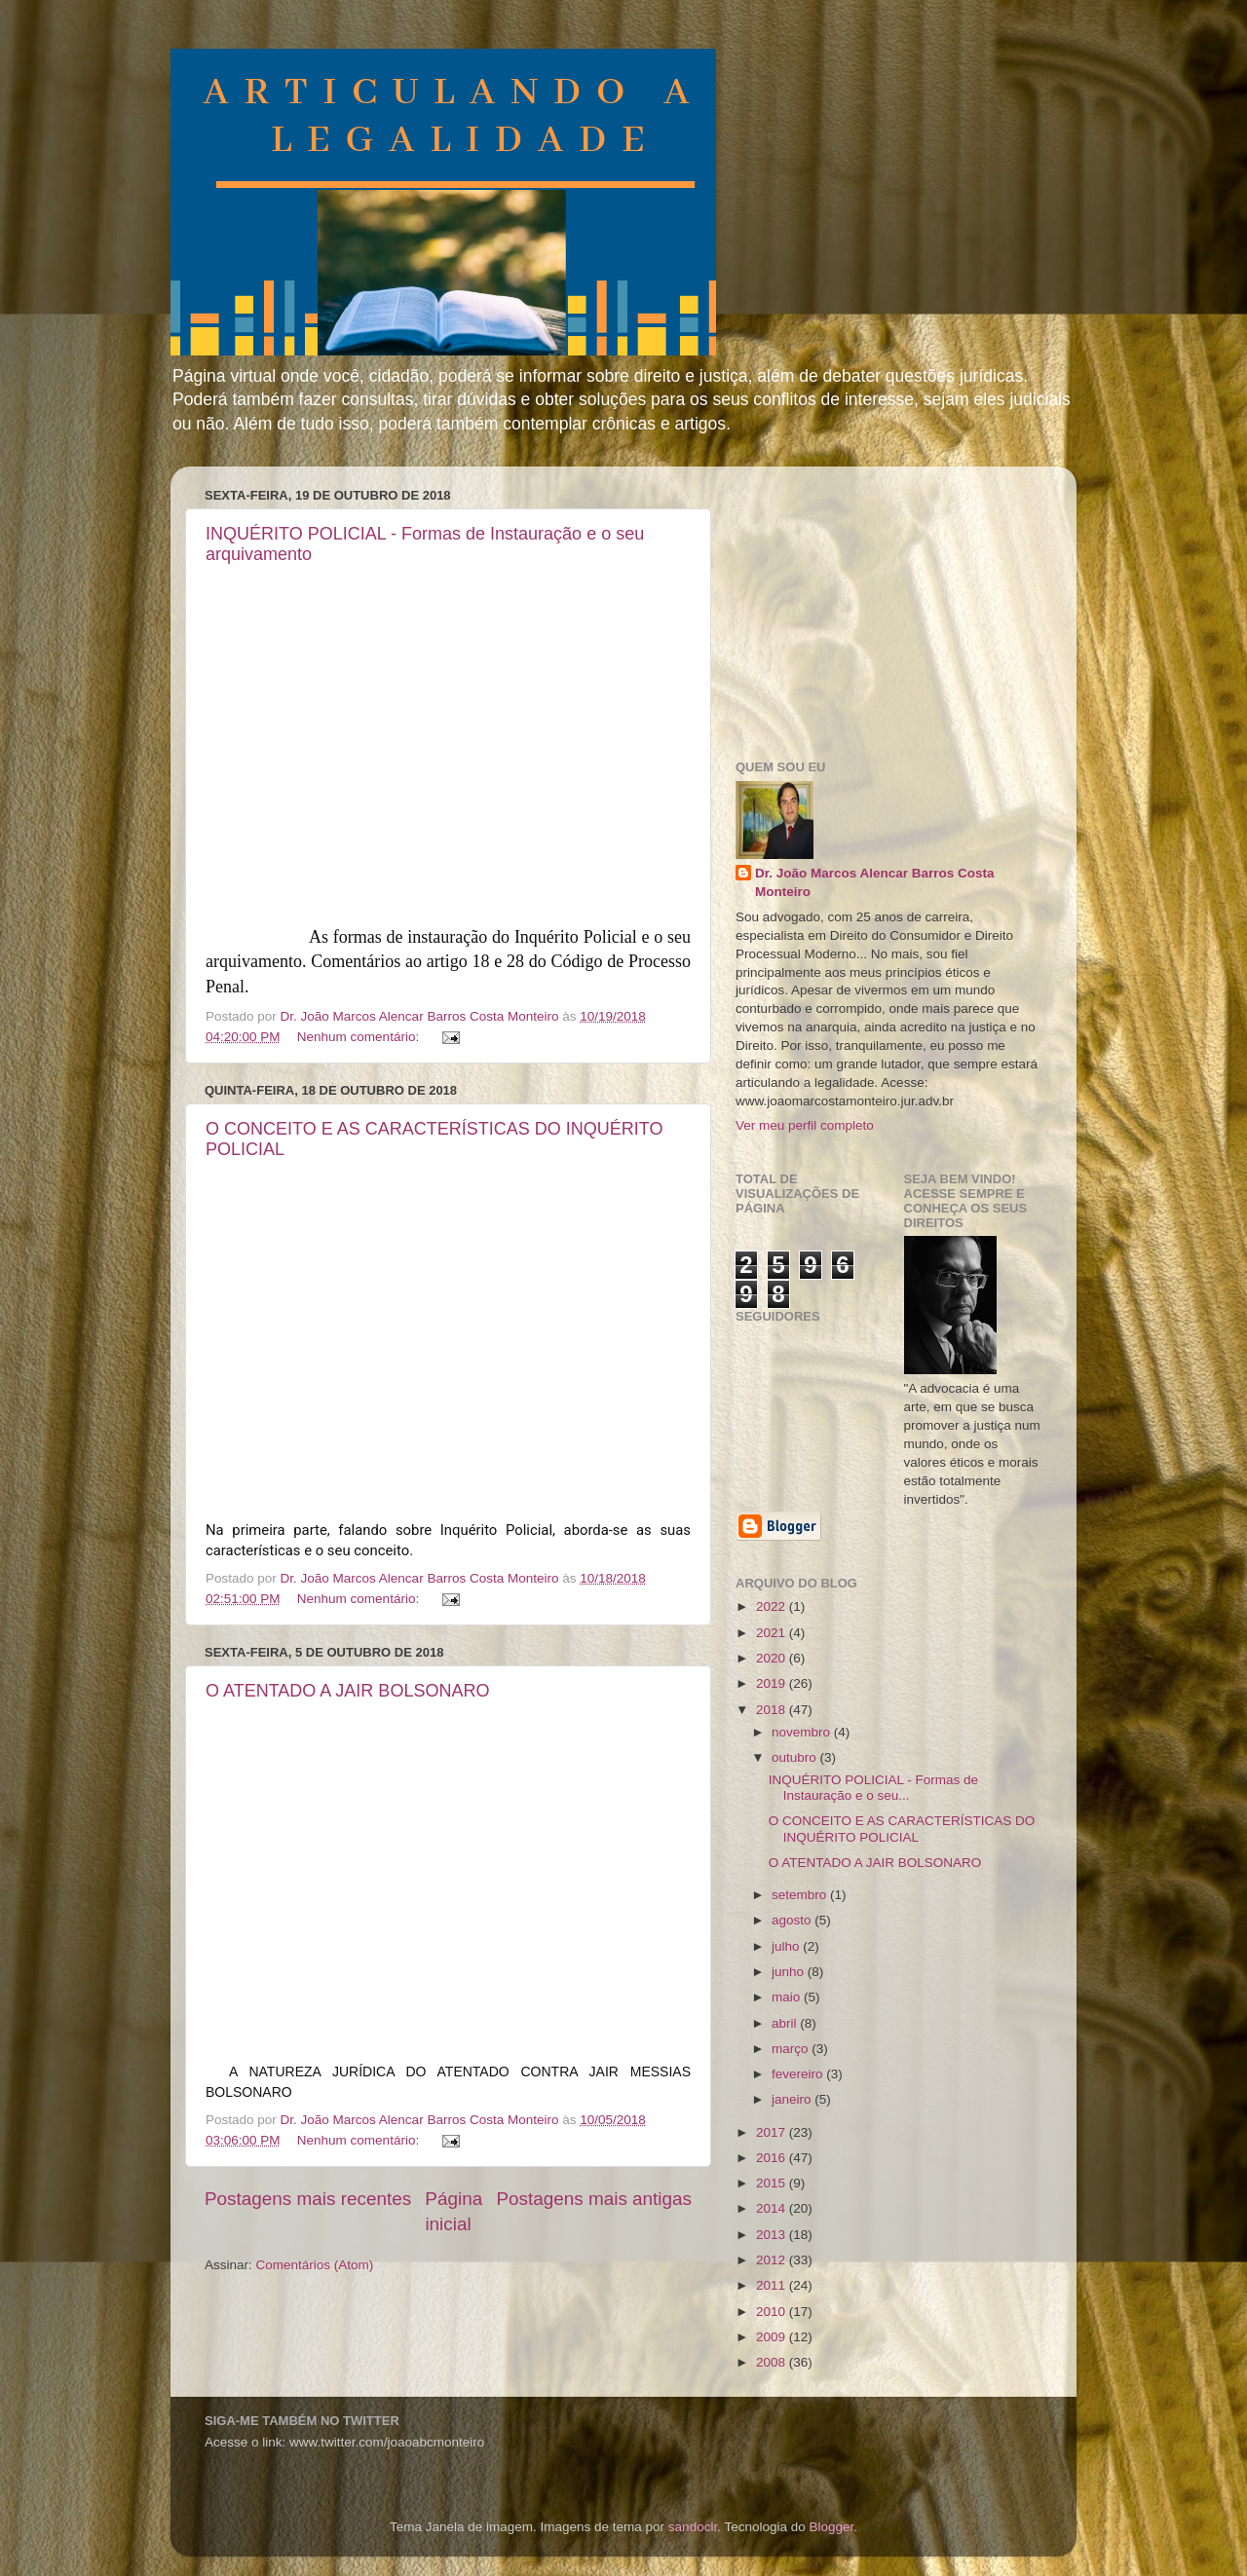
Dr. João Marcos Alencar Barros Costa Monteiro (875, 882)
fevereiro (799, 2074)
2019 (772, 1683)
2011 (772, 2285)
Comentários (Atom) (315, 2265)
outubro (796, 1757)
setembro (801, 1894)
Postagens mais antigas (594, 2198)
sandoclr (692, 2527)
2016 (772, 2157)
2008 (772, 2362)
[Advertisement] (882, 603)
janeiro (793, 2099)
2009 (772, 2337)
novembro (803, 1732)
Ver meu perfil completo (805, 1125)
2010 (772, 2311)
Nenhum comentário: (360, 1036)
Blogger (831, 2527)
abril (786, 2023)
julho (787, 1946)
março (792, 2048)
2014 (772, 2208)
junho (790, 1971)
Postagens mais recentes (308, 2198)
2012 (772, 2260)
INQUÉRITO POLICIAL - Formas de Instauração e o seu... (873, 1788)
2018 (772, 1709)
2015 (772, 2183)
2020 (772, 1658)
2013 (772, 2234)
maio (788, 1997)
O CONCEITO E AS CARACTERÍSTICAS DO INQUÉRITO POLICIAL (902, 1828)
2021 (772, 1632)
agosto (793, 1920)
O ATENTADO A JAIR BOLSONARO (347, 1690)
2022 (772, 1606)
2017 (772, 2132)
